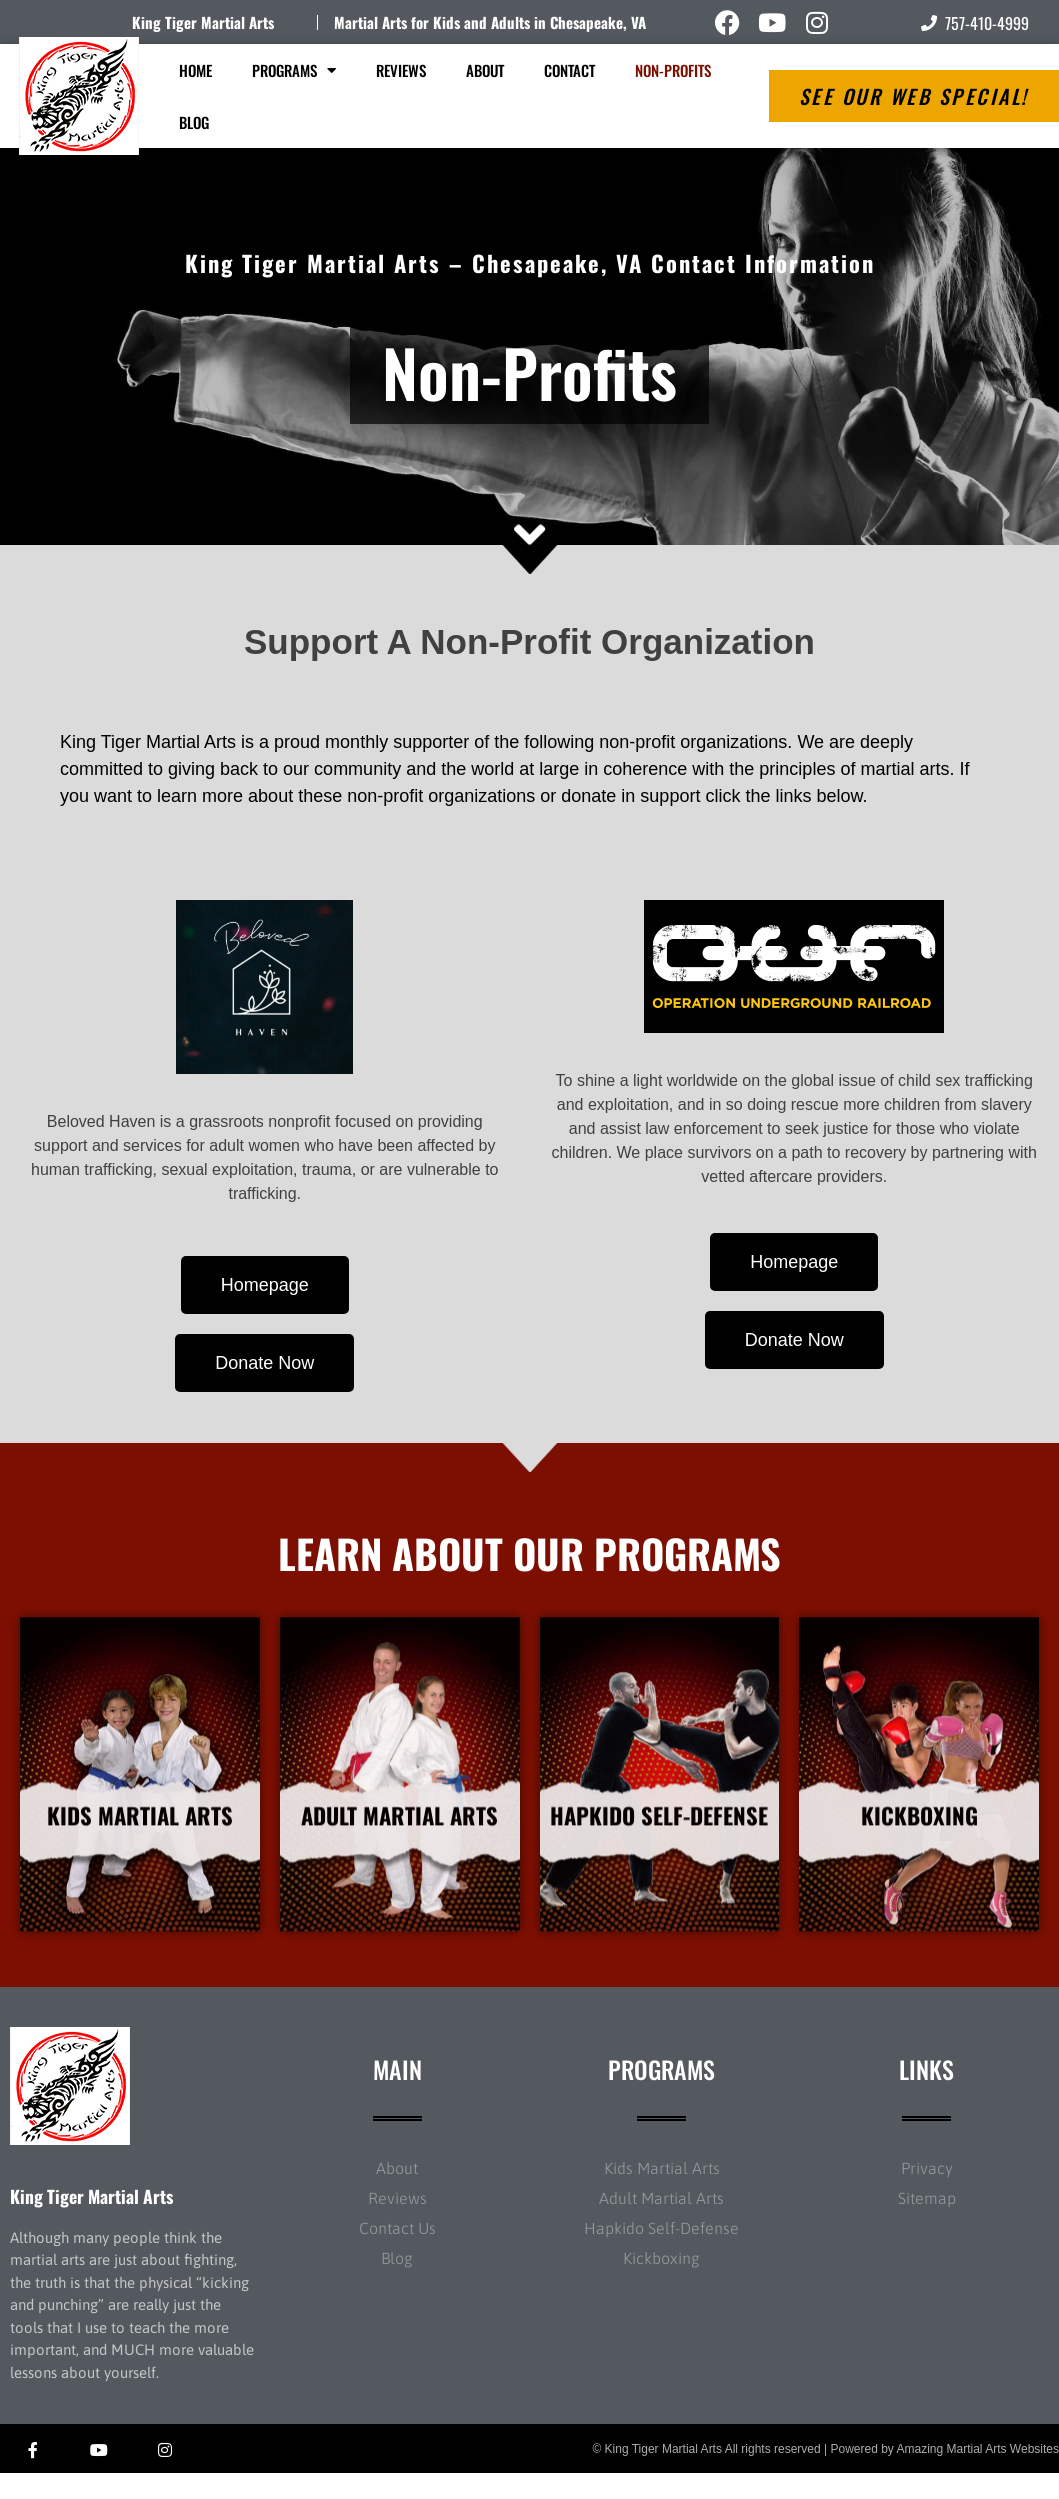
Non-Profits (673, 70)
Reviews (401, 70)
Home (195, 70)
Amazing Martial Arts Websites (978, 2475)
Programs (294, 70)
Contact (569, 70)
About (485, 70)
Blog (194, 122)
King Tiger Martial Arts (203, 22)
